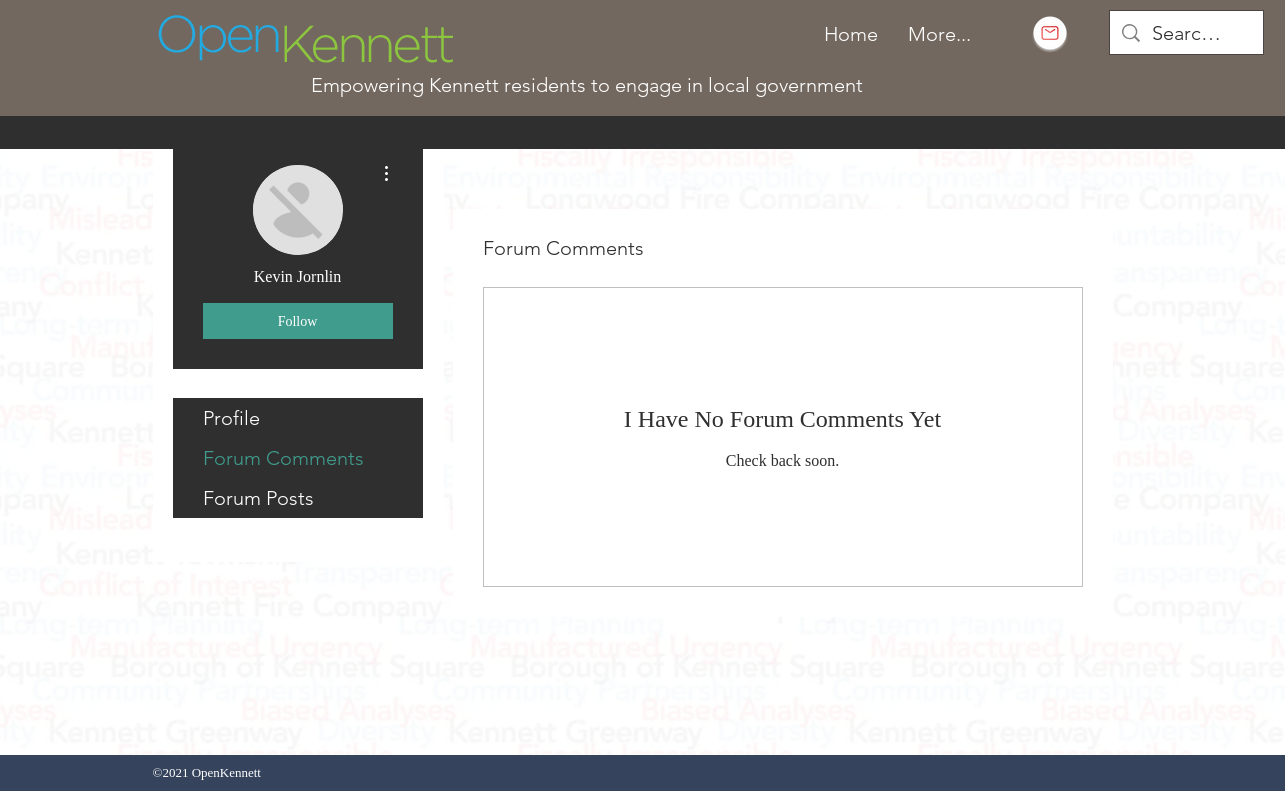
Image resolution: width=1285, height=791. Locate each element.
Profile (231, 418)
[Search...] (1186, 33)
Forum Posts (258, 498)
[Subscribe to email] (1050, 33)
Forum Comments (283, 458)
